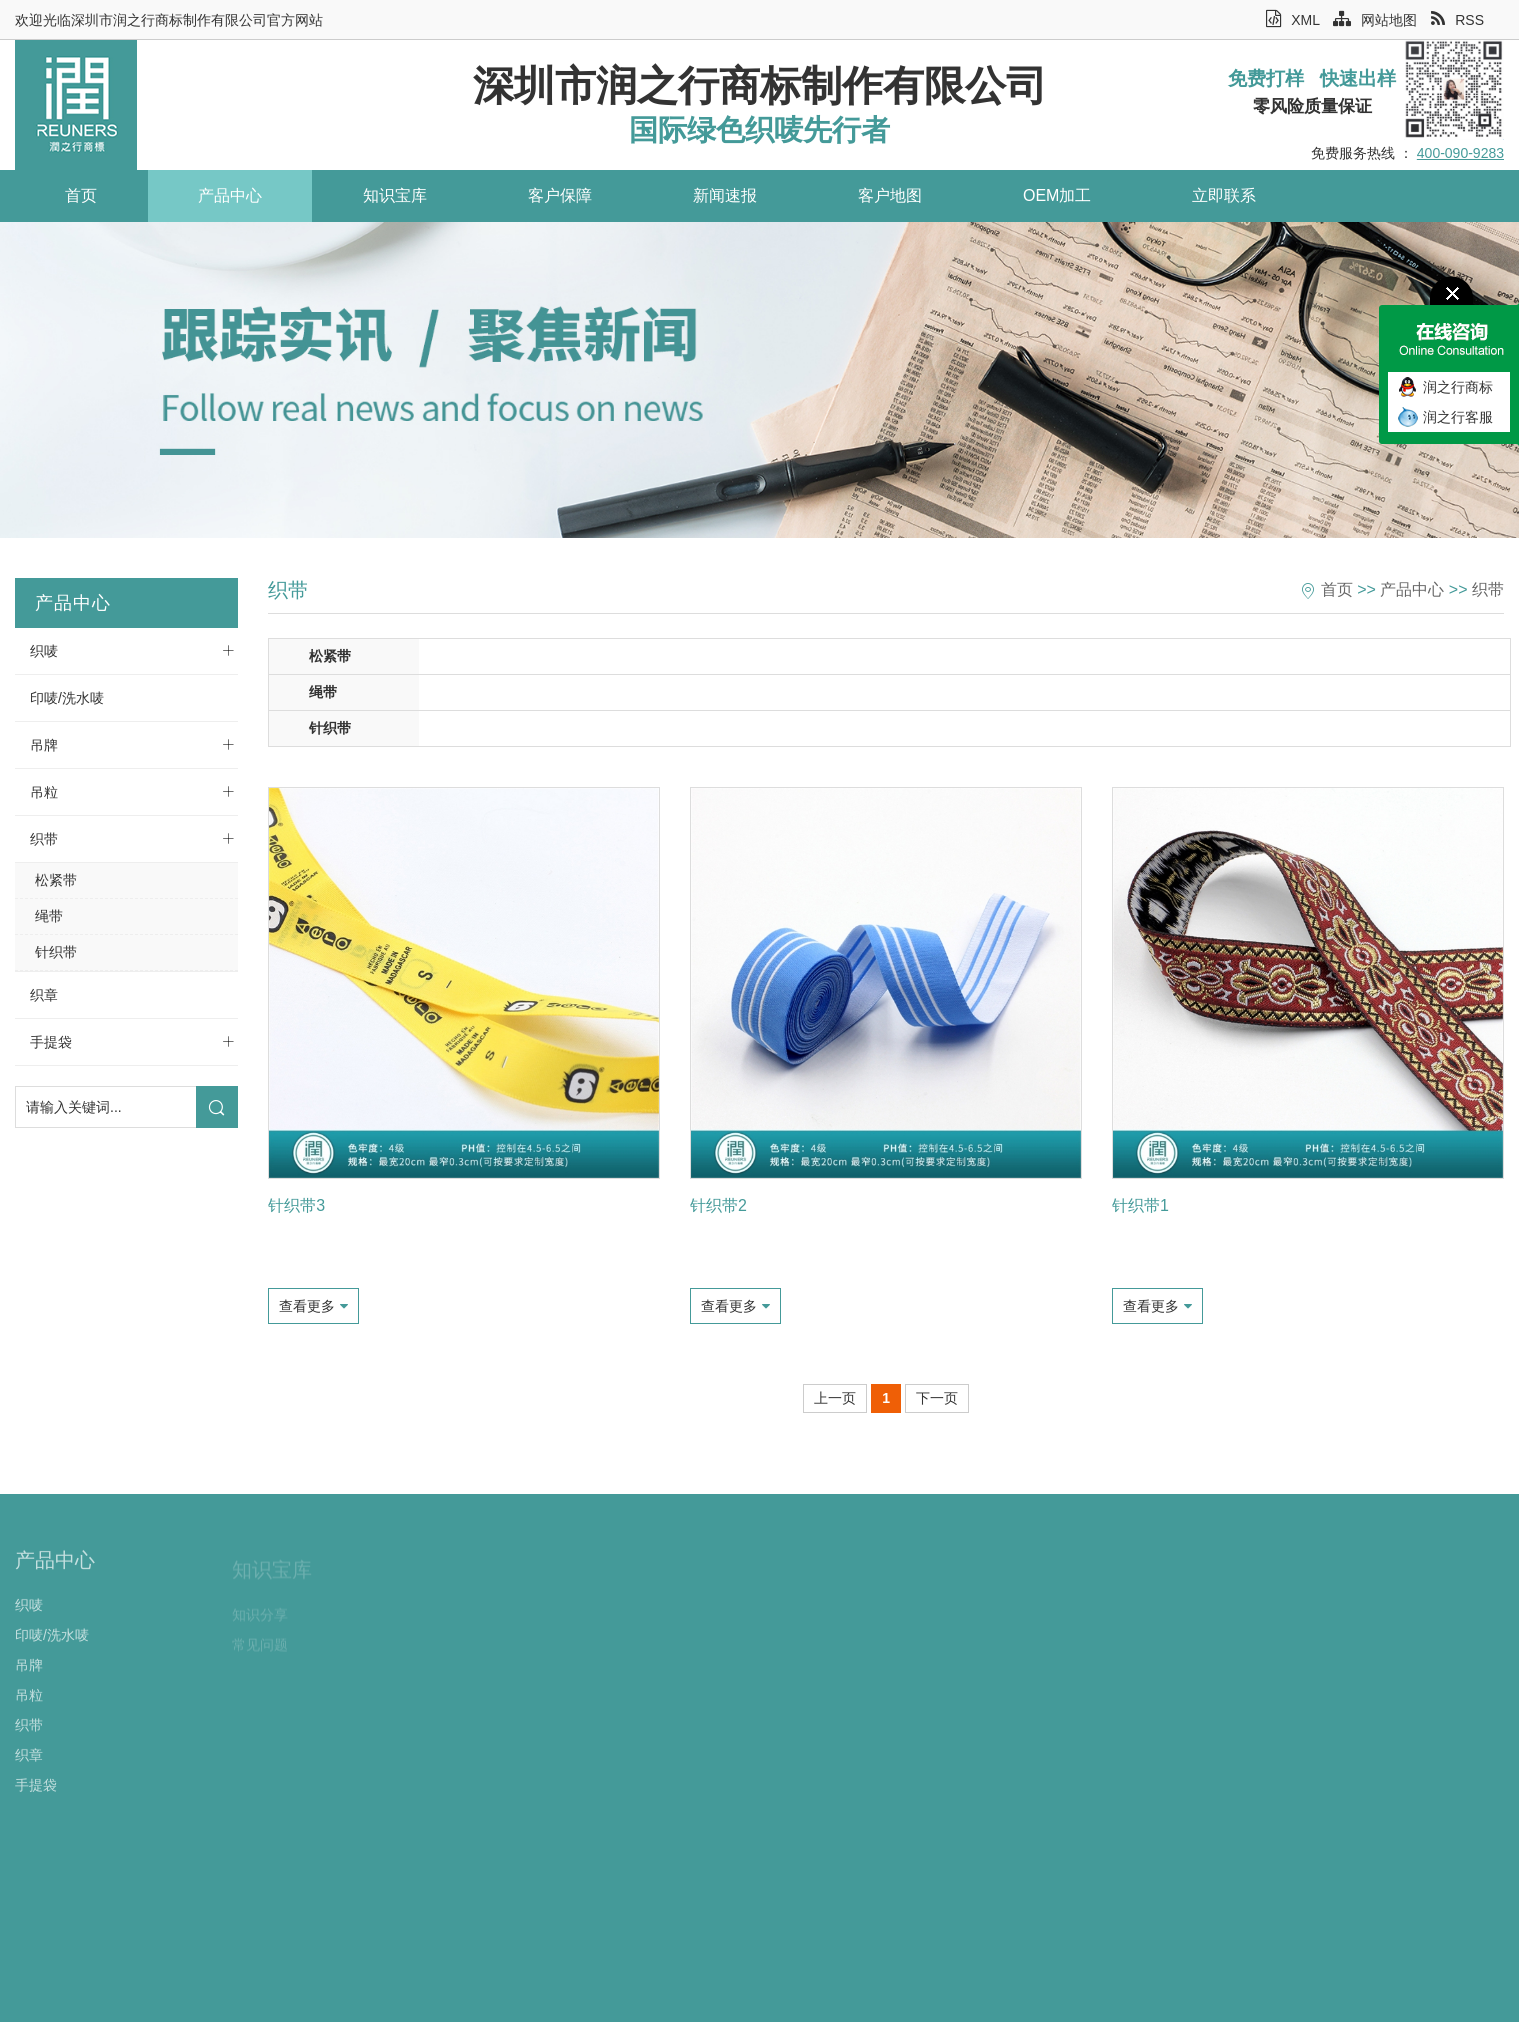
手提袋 (51, 1042)
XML (1292, 20)
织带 (44, 839)
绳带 (49, 916)
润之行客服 (1458, 417)
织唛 (44, 651)
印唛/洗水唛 (67, 698)
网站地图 (1375, 20)
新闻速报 (705, 195)
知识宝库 (384, 195)
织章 (44, 995)
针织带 (56, 952)
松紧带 (56, 880)
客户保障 (544, 195)
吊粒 (44, 792)
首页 (79, 195)
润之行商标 (1458, 387)
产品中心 (223, 195)
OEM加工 (1028, 195)
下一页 (937, 1398)
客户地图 (865, 195)
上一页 (835, 1398)
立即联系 (1190, 195)
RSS (1457, 20)
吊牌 (44, 745)
